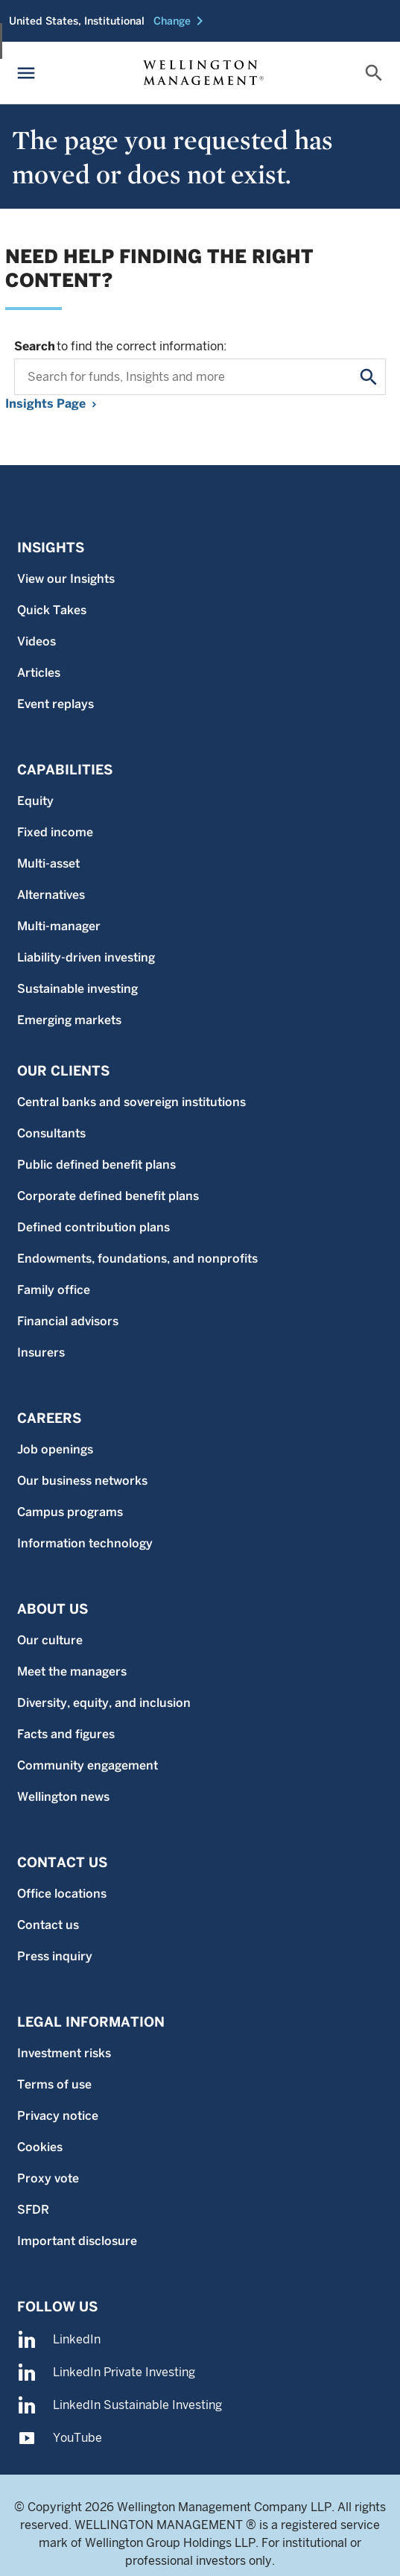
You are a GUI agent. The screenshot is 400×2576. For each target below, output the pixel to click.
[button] (181, 21)
